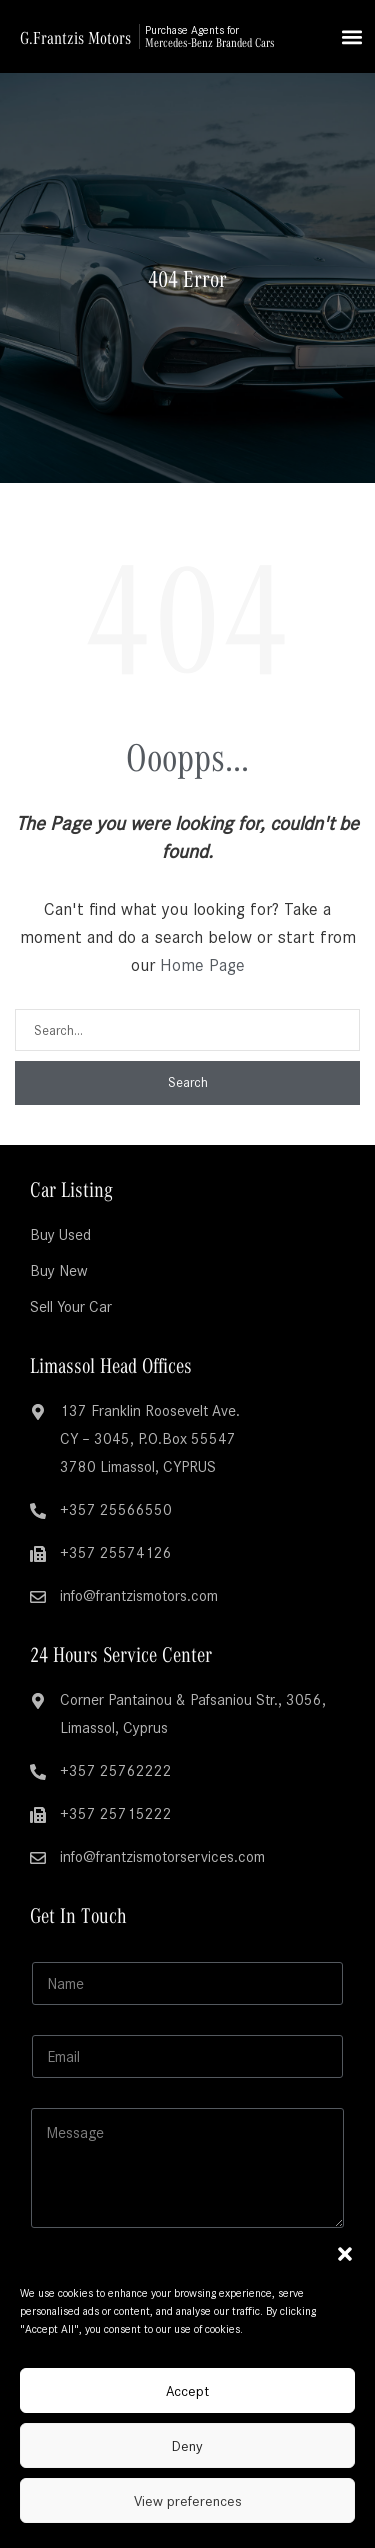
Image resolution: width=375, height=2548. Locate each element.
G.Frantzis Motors (75, 37)
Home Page (202, 965)
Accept (187, 2391)
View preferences (188, 2501)
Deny (187, 2446)
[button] (345, 2254)
